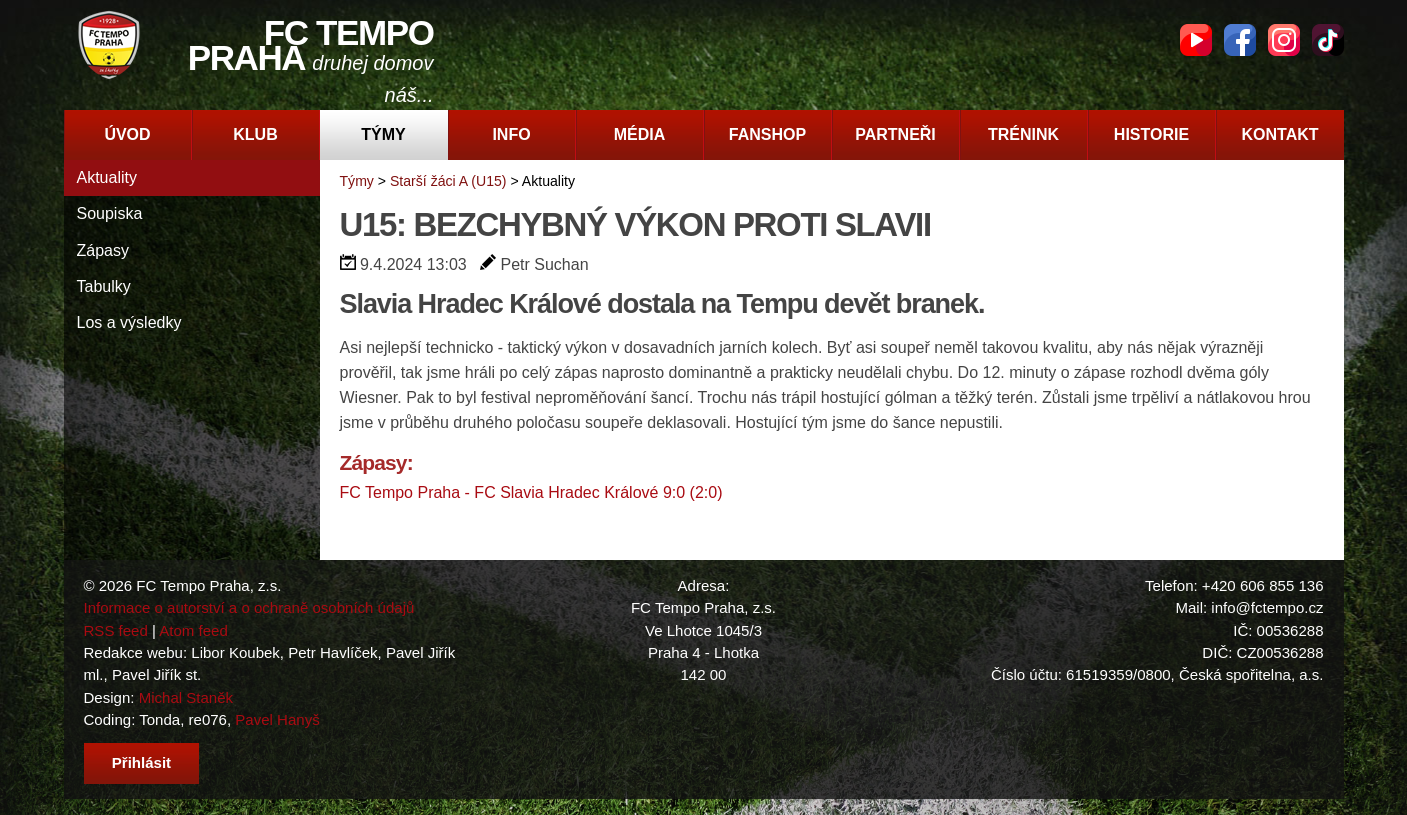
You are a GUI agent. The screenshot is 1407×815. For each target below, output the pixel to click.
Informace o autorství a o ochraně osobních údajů (249, 607)
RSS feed (116, 630)
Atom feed (193, 630)
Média (640, 134)
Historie (1151, 134)
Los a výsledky (129, 322)
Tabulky (104, 286)
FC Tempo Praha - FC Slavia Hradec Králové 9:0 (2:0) (531, 492)
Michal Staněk (186, 697)
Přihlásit (141, 762)
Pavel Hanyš (277, 719)
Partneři (895, 134)
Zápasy (103, 250)
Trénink (1023, 134)
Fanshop (767, 134)
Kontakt (1279, 134)
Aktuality (107, 177)
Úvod (127, 134)
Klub (255, 134)
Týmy (383, 134)
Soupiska (110, 213)
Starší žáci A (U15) (448, 181)
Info (511, 134)
